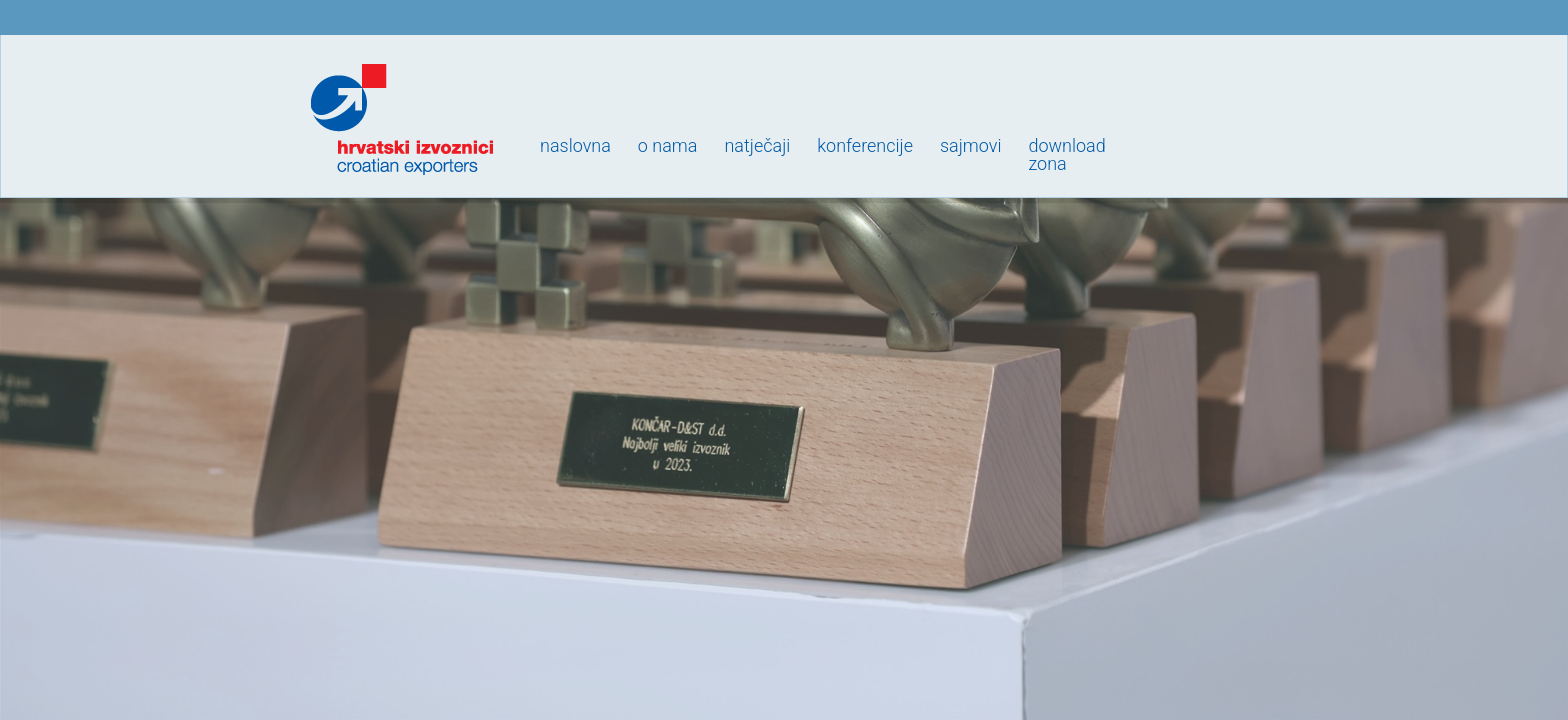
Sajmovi (970, 145)
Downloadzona (1066, 154)
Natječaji (757, 145)
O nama (668, 145)
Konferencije (865, 145)
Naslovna (575, 145)
